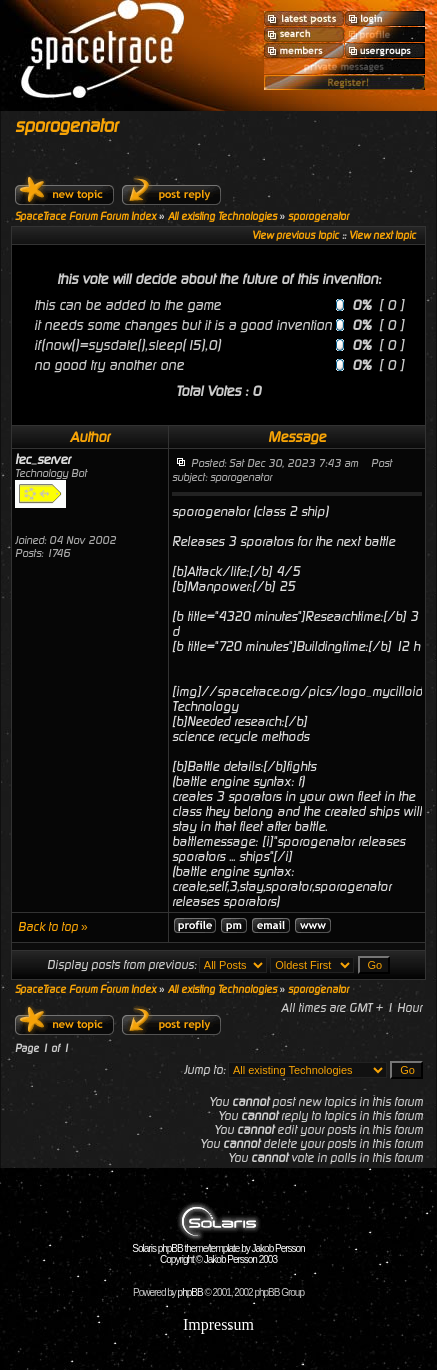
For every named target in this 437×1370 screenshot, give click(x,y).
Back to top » (53, 927)
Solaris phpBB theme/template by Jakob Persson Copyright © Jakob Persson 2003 (218, 1249)
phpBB (190, 1292)
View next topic (382, 235)
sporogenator (66, 125)
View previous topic (295, 235)
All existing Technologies (222, 216)
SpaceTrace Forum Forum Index (85, 216)
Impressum (218, 1324)
